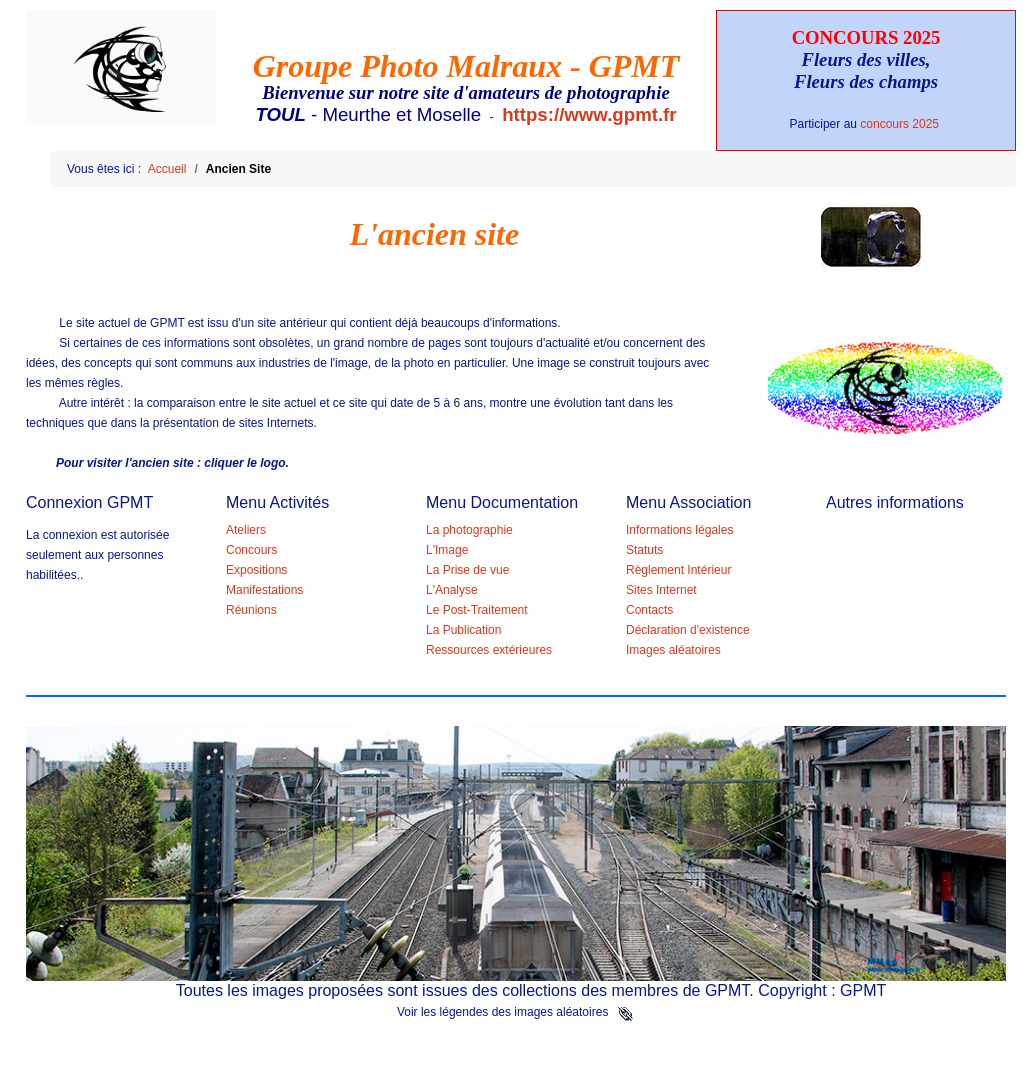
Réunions (251, 610)
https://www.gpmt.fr (589, 114)
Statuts (644, 550)
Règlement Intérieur (678, 570)
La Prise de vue (467, 570)
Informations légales (679, 530)
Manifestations (264, 590)
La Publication (463, 630)
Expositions (256, 570)
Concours (251, 550)
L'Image (447, 550)
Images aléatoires (673, 650)
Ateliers (246, 530)
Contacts (649, 610)
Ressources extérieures (489, 650)
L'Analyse (452, 590)
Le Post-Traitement (477, 610)
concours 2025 (901, 124)
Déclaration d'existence (688, 630)
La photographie (469, 530)
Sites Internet (661, 590)
